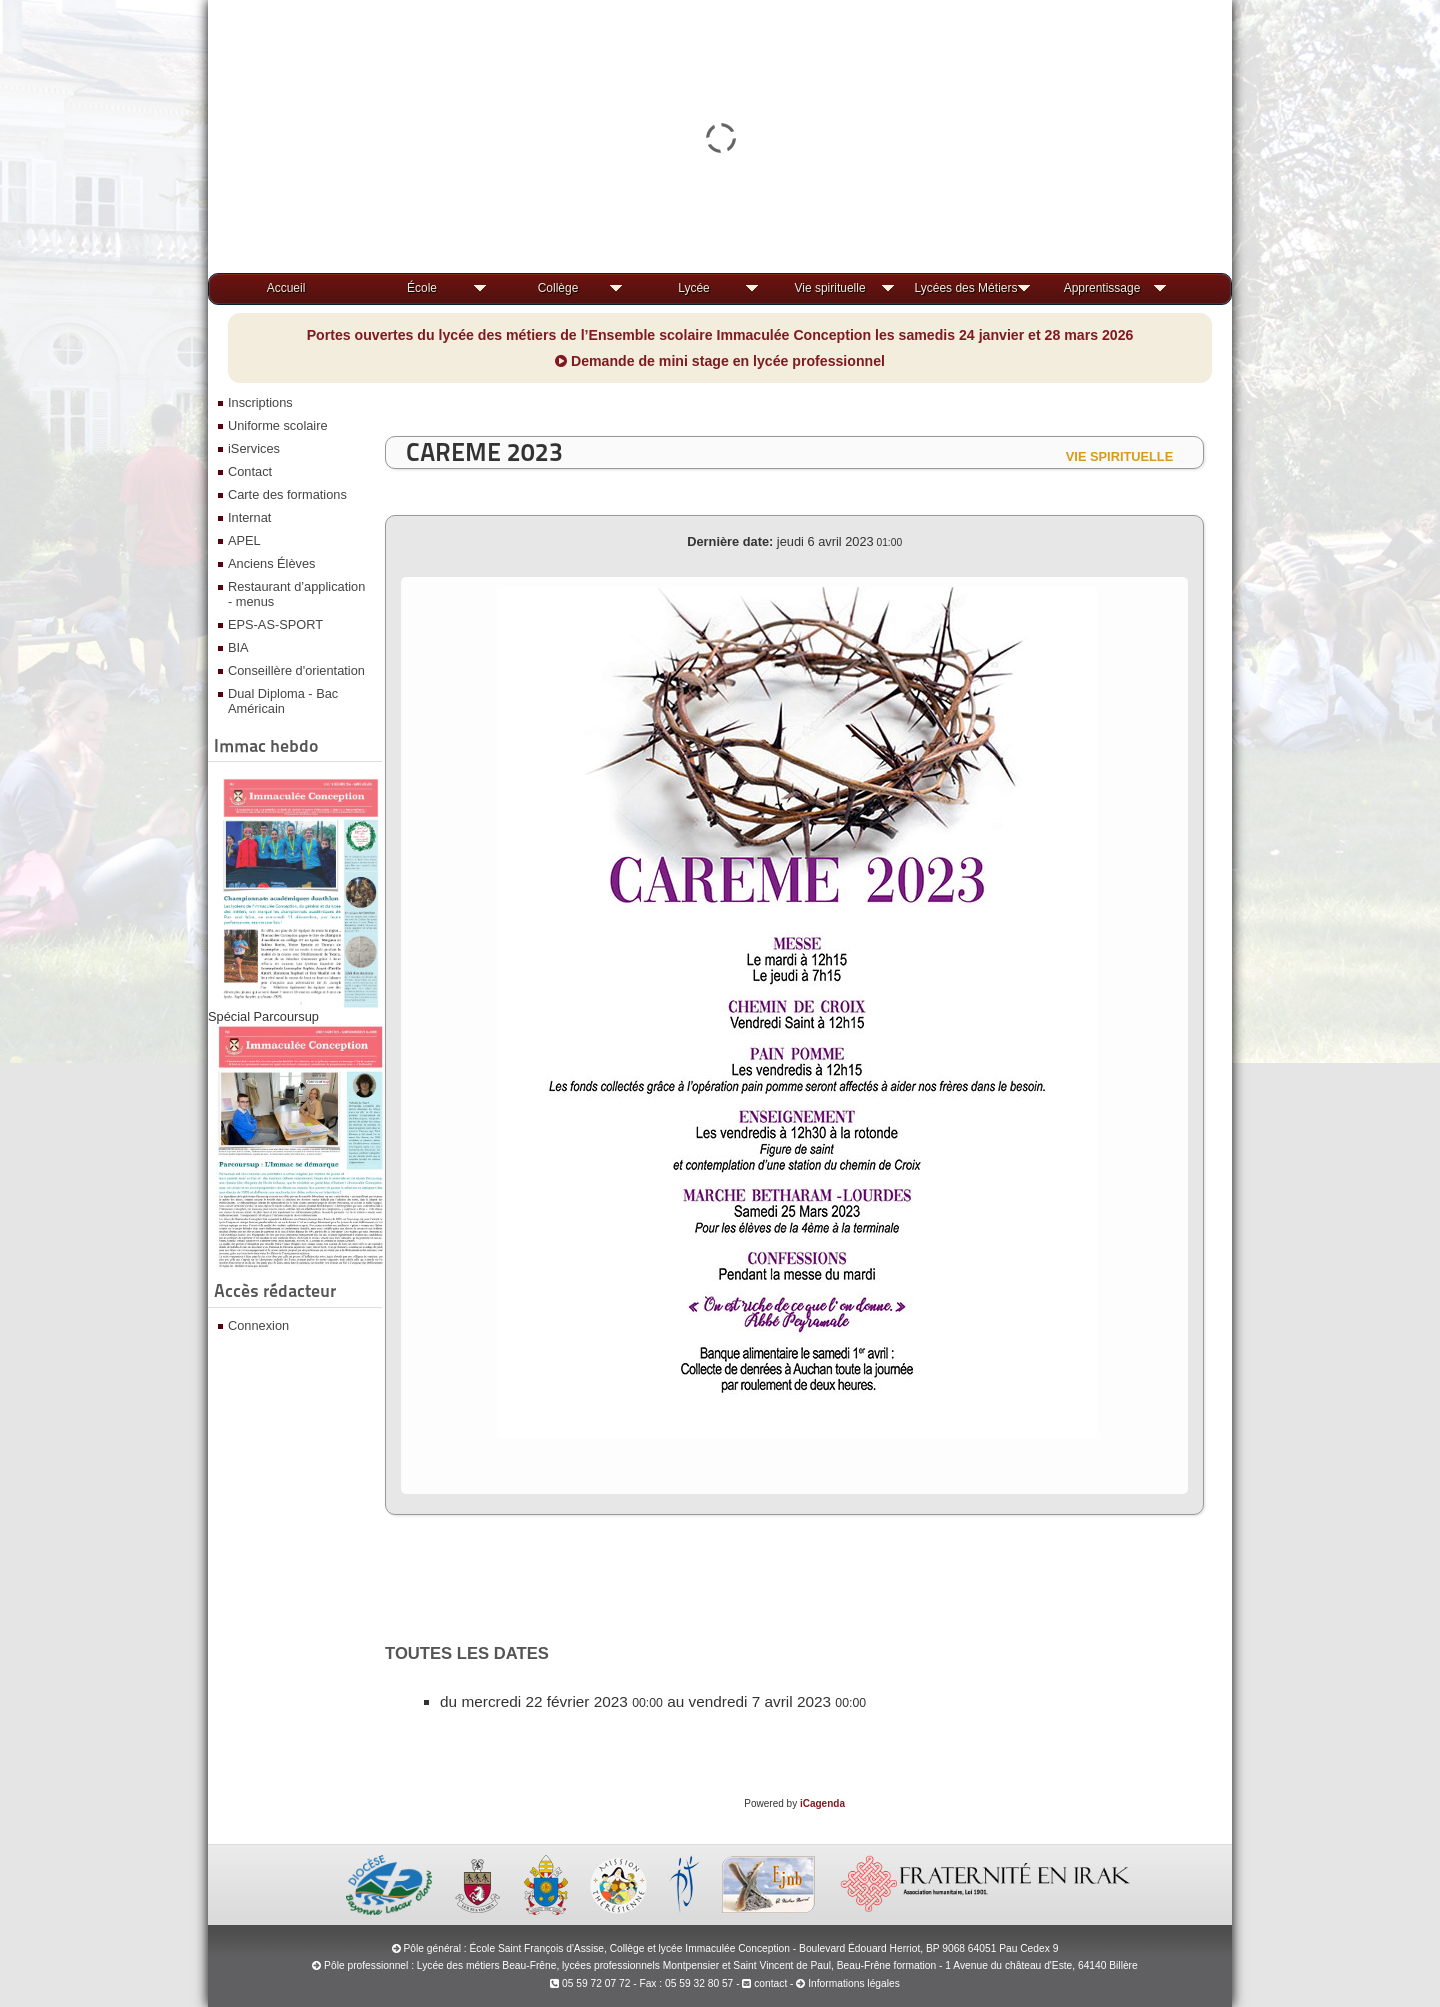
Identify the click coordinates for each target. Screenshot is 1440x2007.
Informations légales (854, 1983)
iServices (254, 448)
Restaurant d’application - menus (296, 594)
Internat (249, 517)
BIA (238, 647)
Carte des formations (287, 494)
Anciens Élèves (272, 563)
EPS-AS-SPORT (275, 624)
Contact (250, 471)
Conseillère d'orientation (296, 670)
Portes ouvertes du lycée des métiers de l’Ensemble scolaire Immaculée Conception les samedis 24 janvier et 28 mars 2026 (720, 335)
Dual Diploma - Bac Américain (283, 701)
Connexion (258, 1325)
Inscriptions (260, 402)
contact (764, 1983)
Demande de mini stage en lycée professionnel (720, 361)
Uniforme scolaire (278, 425)
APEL (244, 540)
